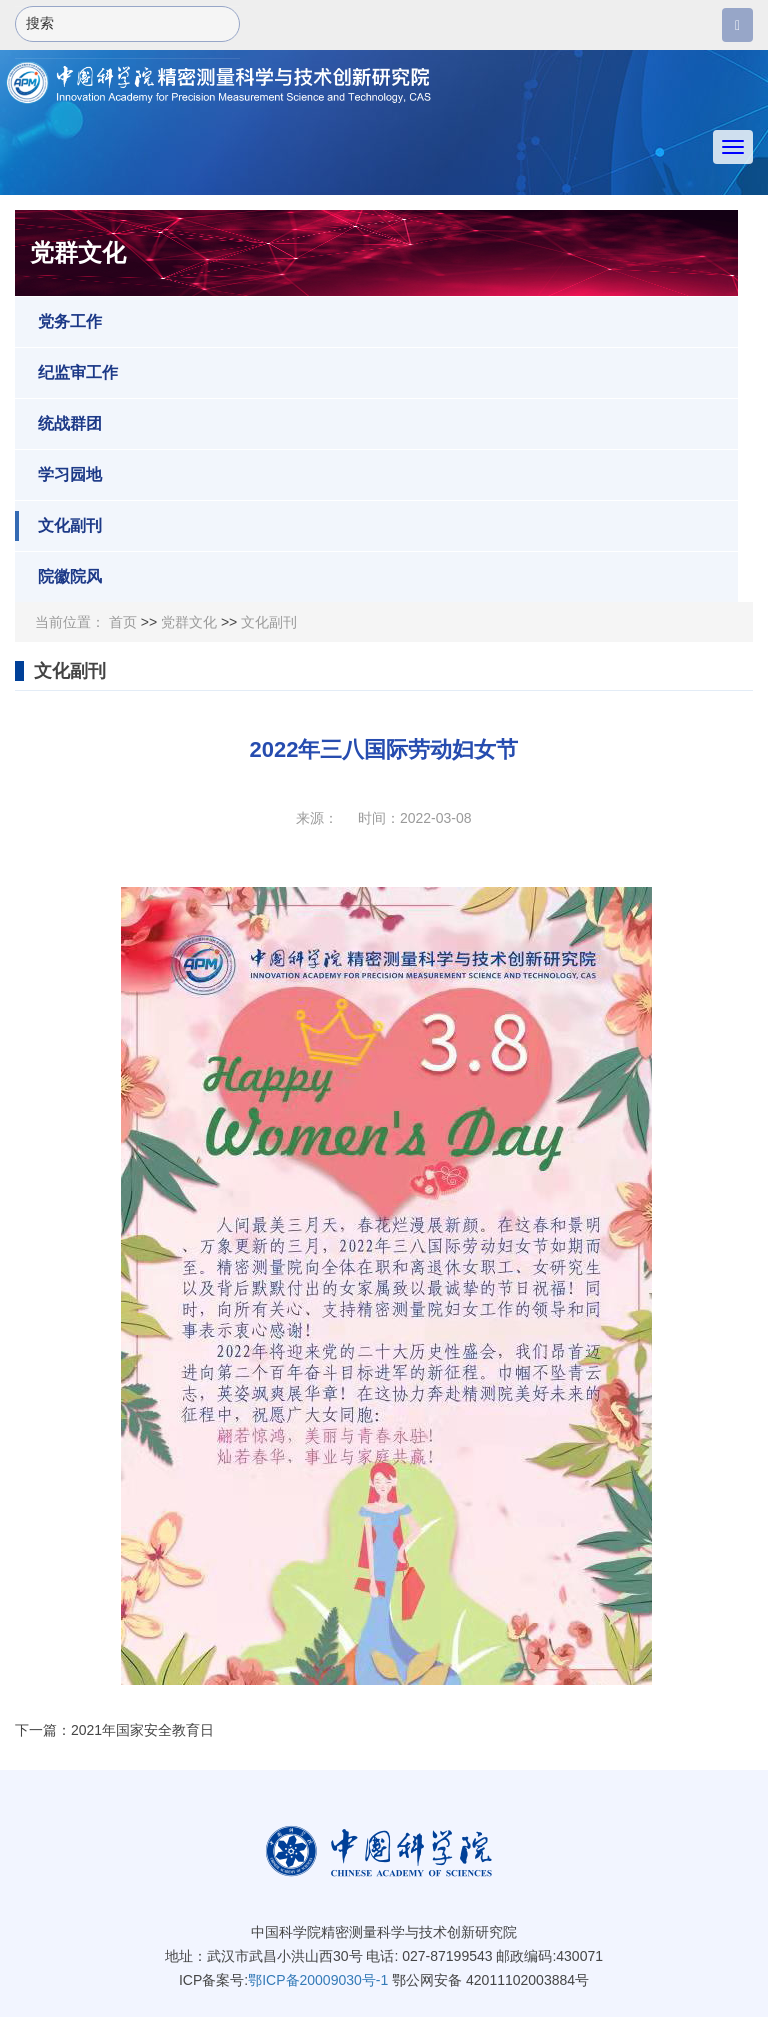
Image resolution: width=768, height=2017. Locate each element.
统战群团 (58, 424)
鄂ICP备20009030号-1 (318, 1980)
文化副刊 (58, 526)
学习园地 (58, 475)
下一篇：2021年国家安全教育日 (114, 1730)
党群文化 (189, 622)
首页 (123, 622)
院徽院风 (58, 577)
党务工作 (58, 322)
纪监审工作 (66, 373)
